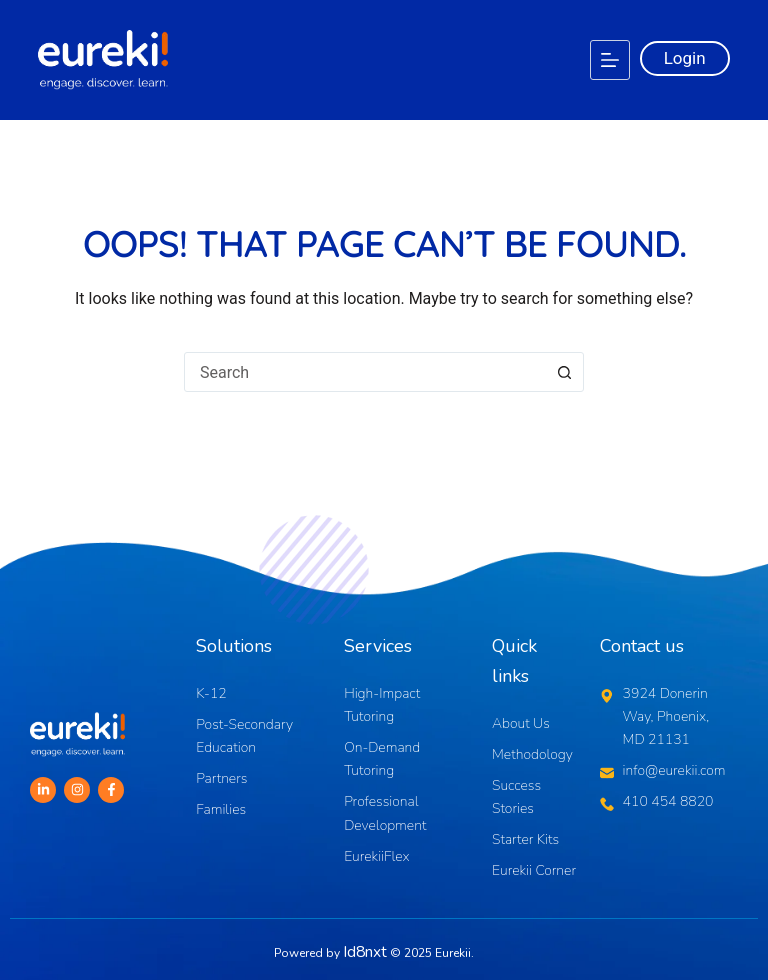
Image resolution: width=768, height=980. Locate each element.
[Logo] (103, 60)
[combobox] (365, 372)
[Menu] (610, 60)
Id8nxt (365, 949)
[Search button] (564, 372)
